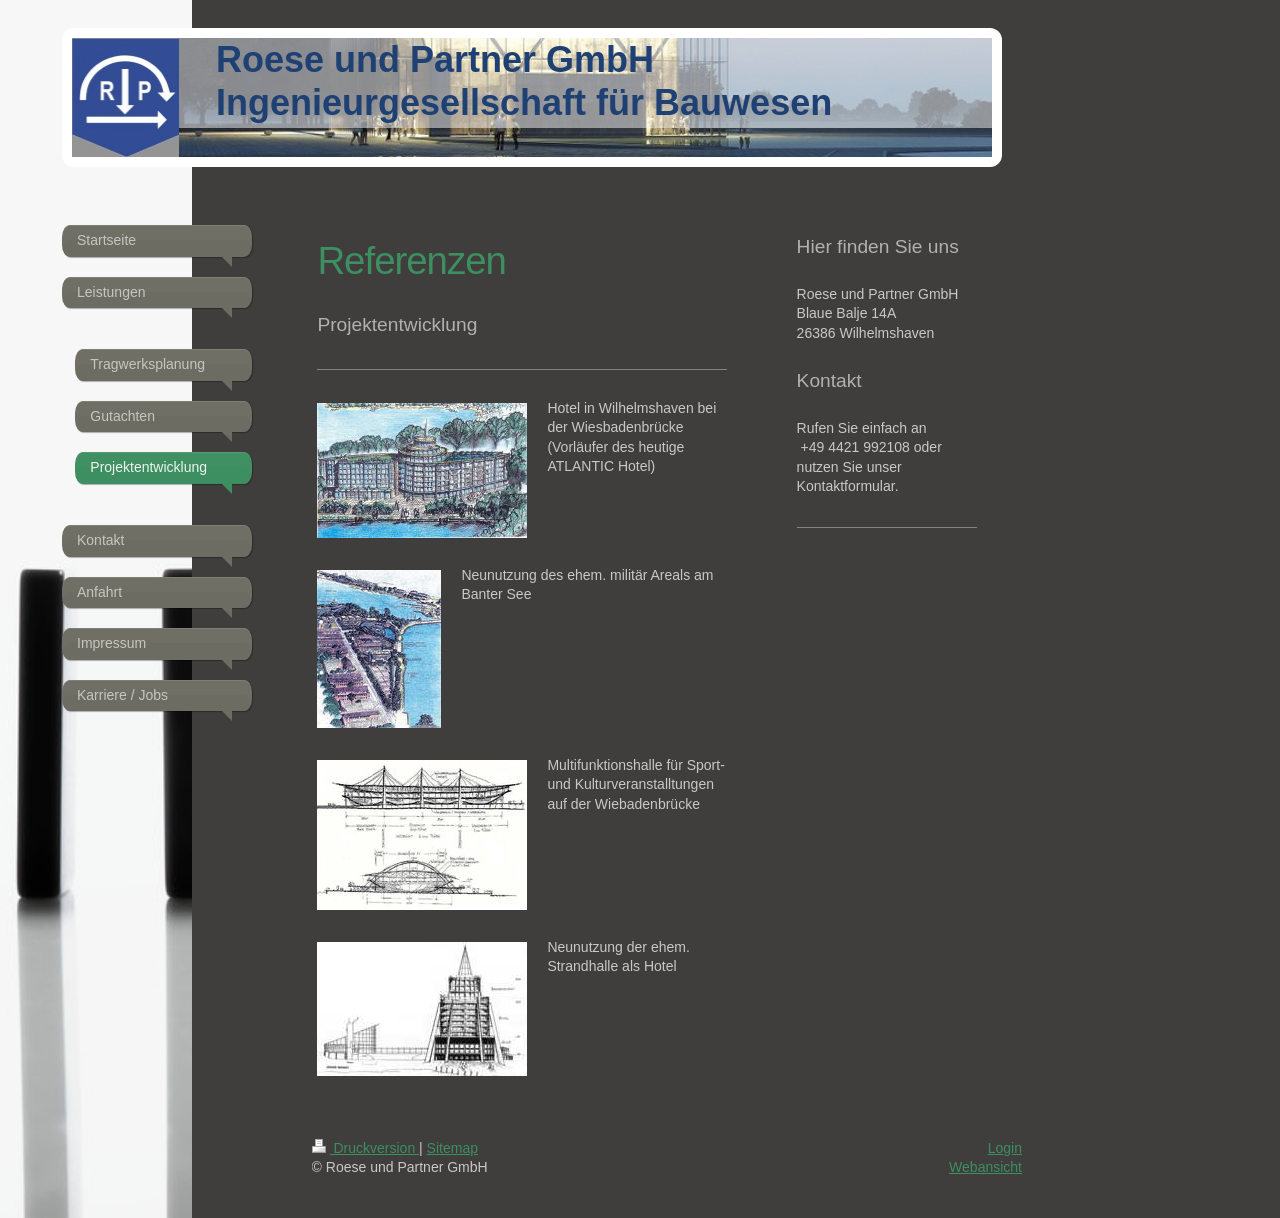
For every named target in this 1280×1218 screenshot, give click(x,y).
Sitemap (452, 1148)
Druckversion (365, 1148)
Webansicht (985, 1167)
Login (1005, 1148)
